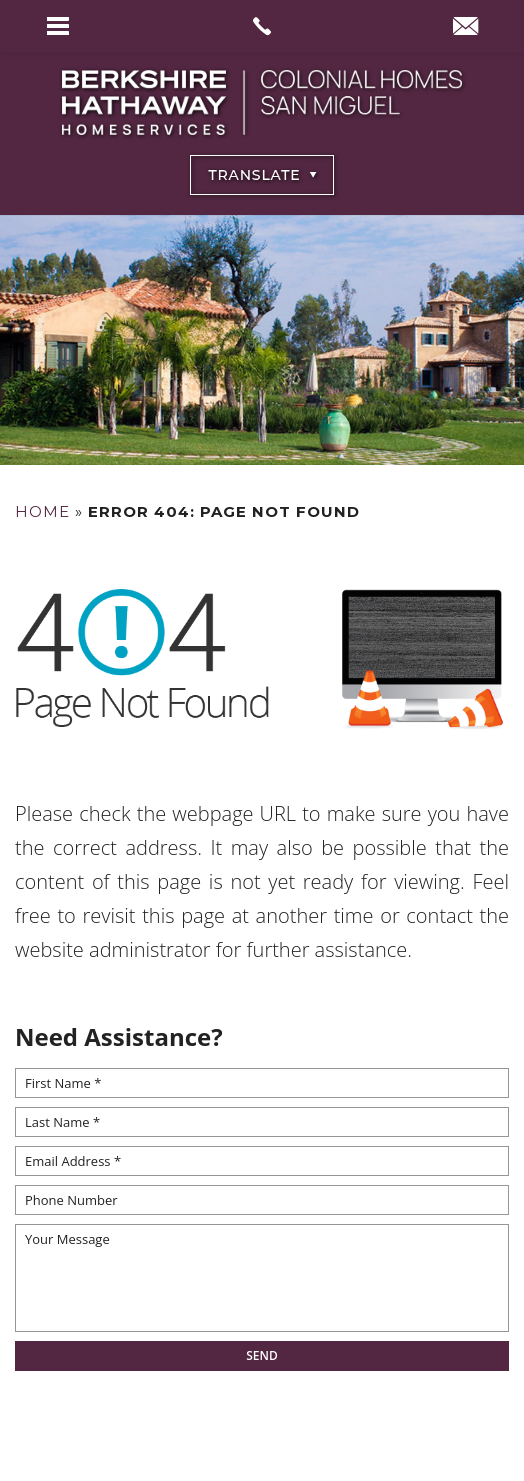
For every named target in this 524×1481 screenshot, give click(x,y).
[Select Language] (262, 175)
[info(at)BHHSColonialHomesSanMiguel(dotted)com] (465, 28)
